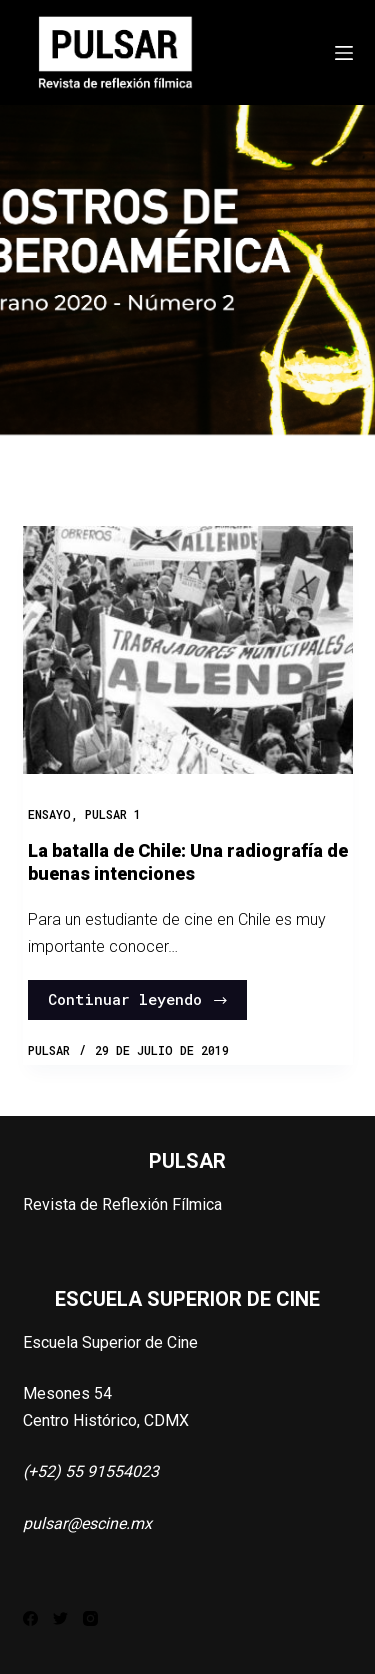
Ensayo (49, 814)
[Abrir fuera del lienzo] (344, 53)
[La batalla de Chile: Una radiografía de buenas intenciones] (188, 650)
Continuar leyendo (138, 999)
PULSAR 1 (113, 814)
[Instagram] (90, 1618)
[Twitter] (60, 1618)
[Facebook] (30, 1618)
